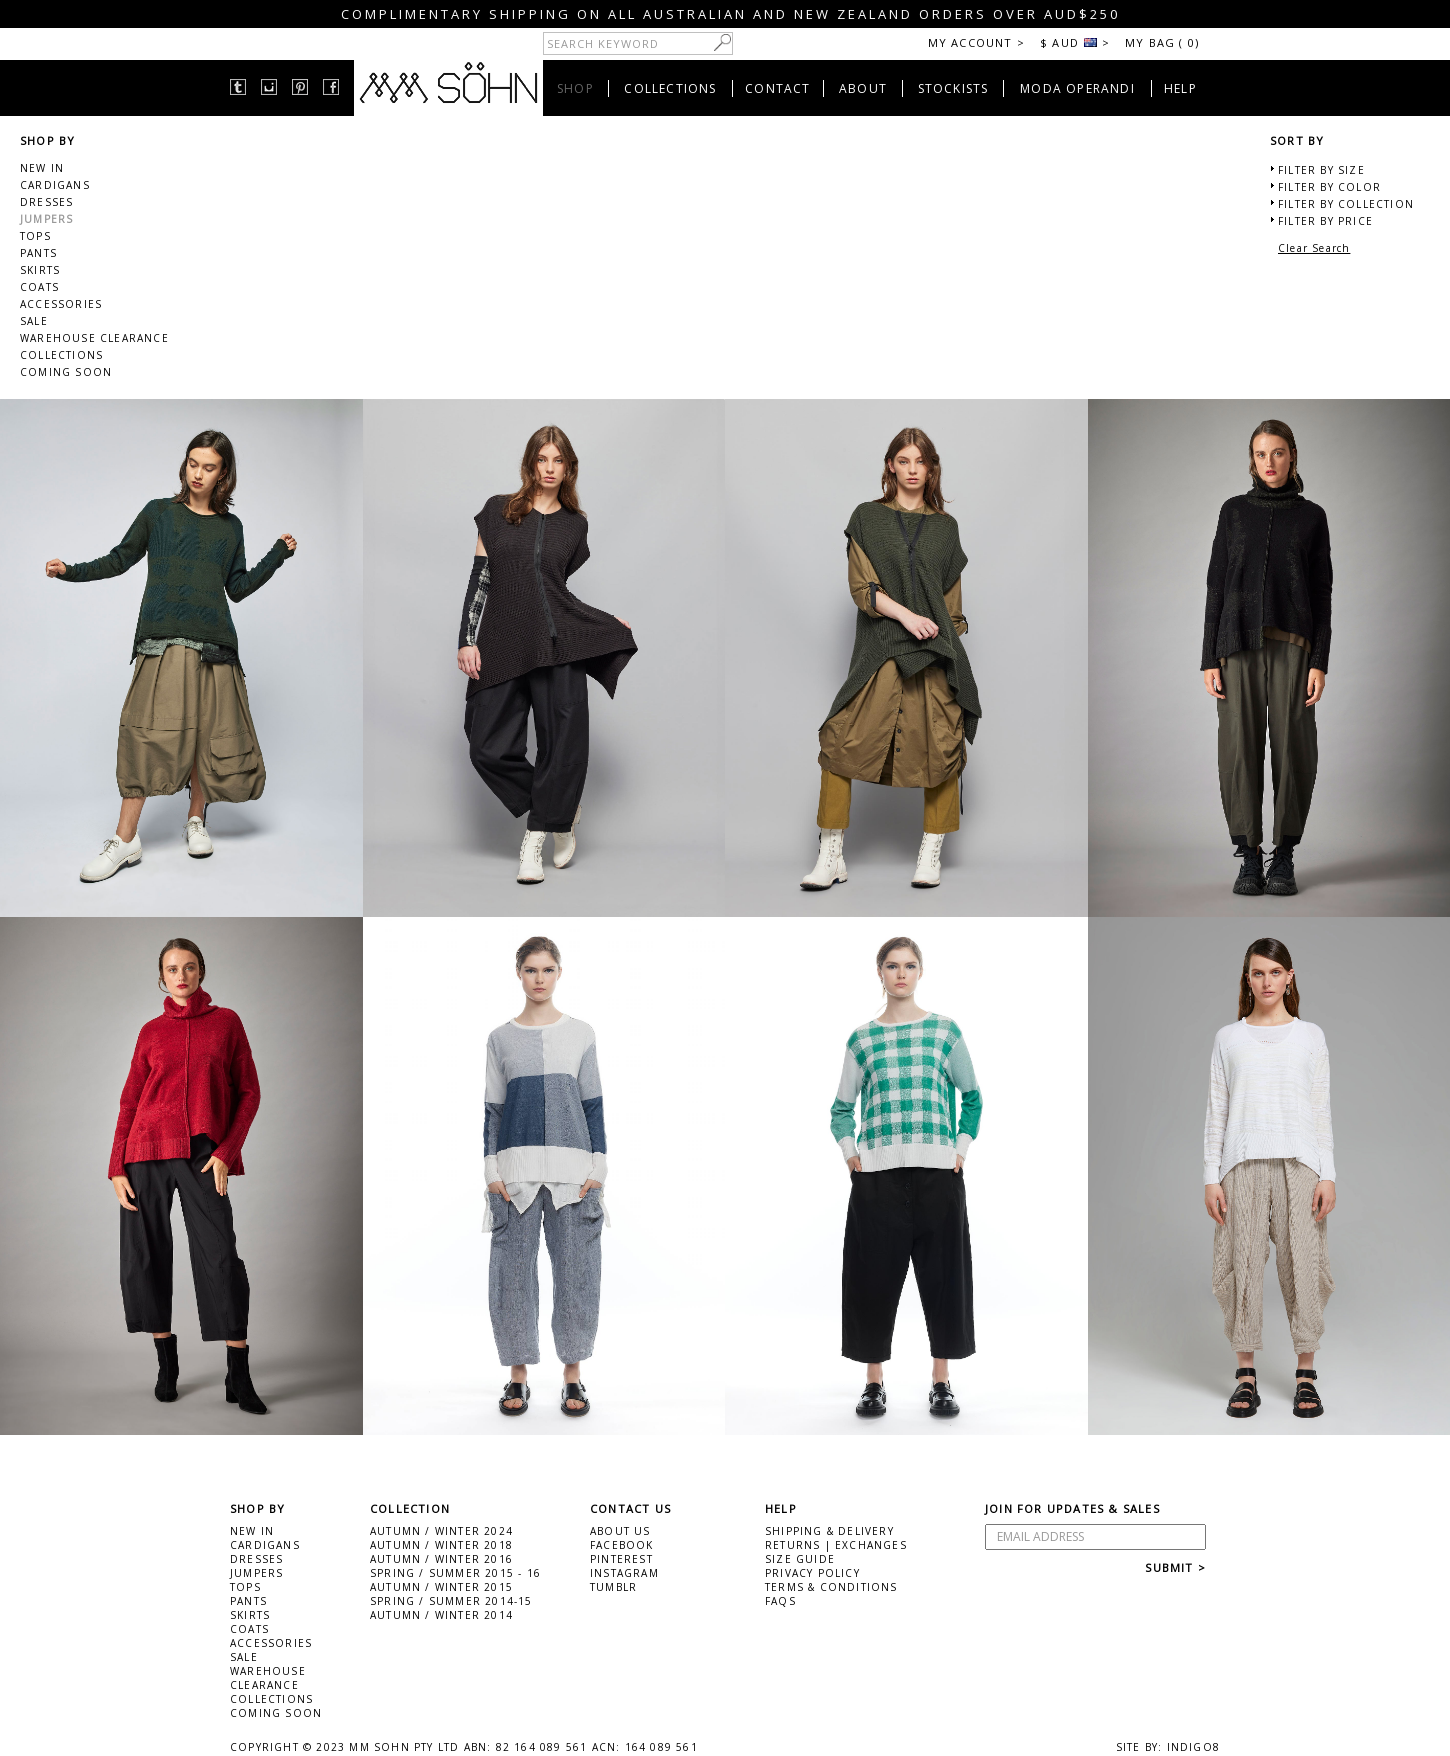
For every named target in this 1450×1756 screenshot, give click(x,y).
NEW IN (42, 168)
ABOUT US (620, 1531)
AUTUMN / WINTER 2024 (441, 1531)
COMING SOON (66, 372)
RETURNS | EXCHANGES (836, 1545)
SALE (34, 321)
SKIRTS (40, 270)
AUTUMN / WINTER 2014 (441, 1615)
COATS (39, 287)
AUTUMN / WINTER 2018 (441, 1545)
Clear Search (1314, 248)
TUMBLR (613, 1587)
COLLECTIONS (670, 88)
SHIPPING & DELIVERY (829, 1531)
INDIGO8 (1193, 1747)
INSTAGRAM (624, 1573)
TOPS (35, 236)
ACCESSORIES (61, 304)
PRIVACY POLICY (812, 1573)
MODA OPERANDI (1077, 88)
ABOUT (863, 88)
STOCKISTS (953, 88)
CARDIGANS (55, 185)
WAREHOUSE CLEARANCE (94, 338)
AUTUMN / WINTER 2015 (441, 1587)
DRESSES (46, 202)
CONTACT (777, 88)
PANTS (38, 253)
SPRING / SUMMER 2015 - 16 (455, 1573)
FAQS (780, 1601)
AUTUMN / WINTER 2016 (441, 1559)
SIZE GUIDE (800, 1559)
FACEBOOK (622, 1545)
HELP (1180, 88)
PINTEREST (621, 1559)
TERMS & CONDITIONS (831, 1587)
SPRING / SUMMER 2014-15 (451, 1601)
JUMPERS (46, 219)
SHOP (575, 88)
